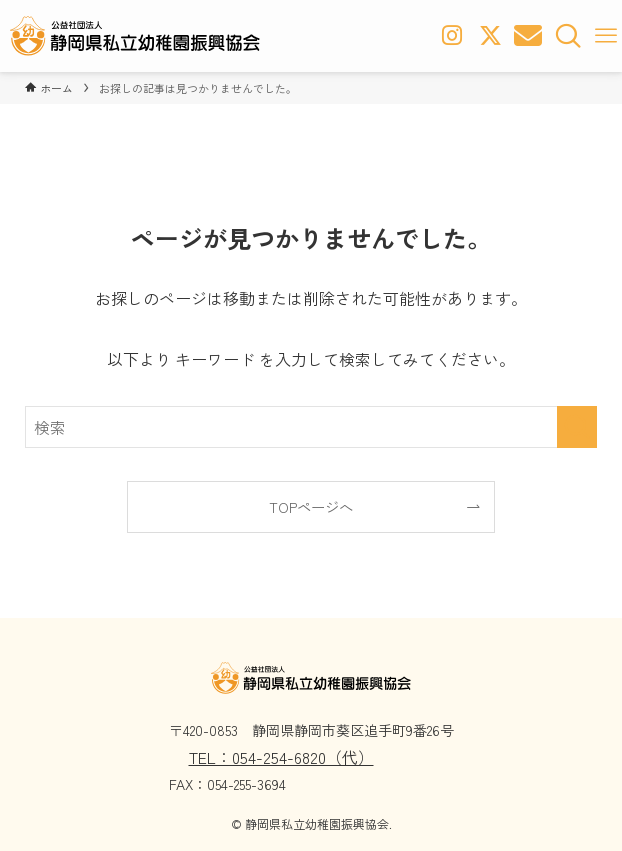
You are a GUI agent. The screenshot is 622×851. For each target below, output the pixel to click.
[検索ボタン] (570, 36)
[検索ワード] (311, 427)
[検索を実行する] (577, 427)
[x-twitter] (490, 36)
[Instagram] (450, 36)
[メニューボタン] (606, 36)
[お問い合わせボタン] (530, 36)
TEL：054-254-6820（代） (281, 757)
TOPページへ (311, 506)
